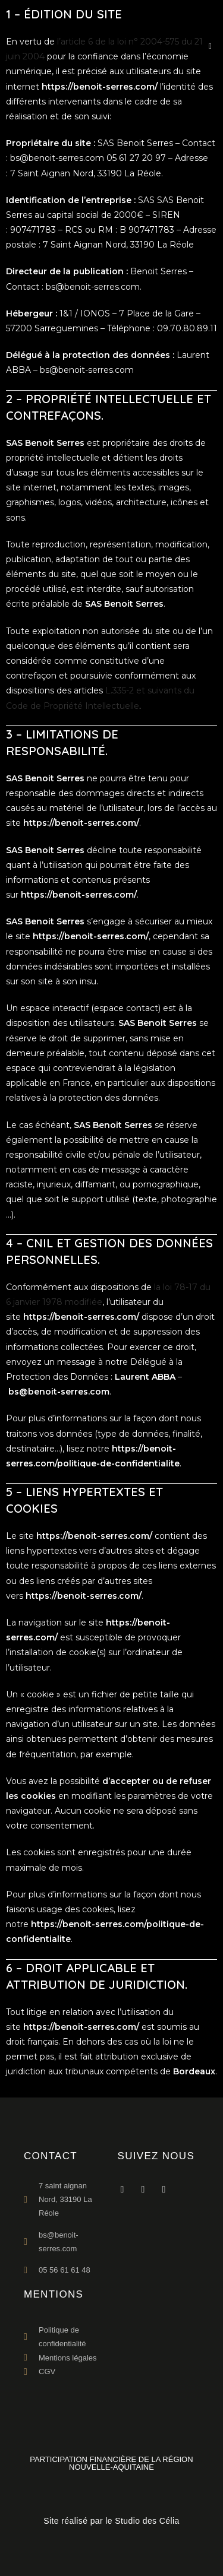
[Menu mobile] (206, 45)
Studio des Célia (147, 2521)
